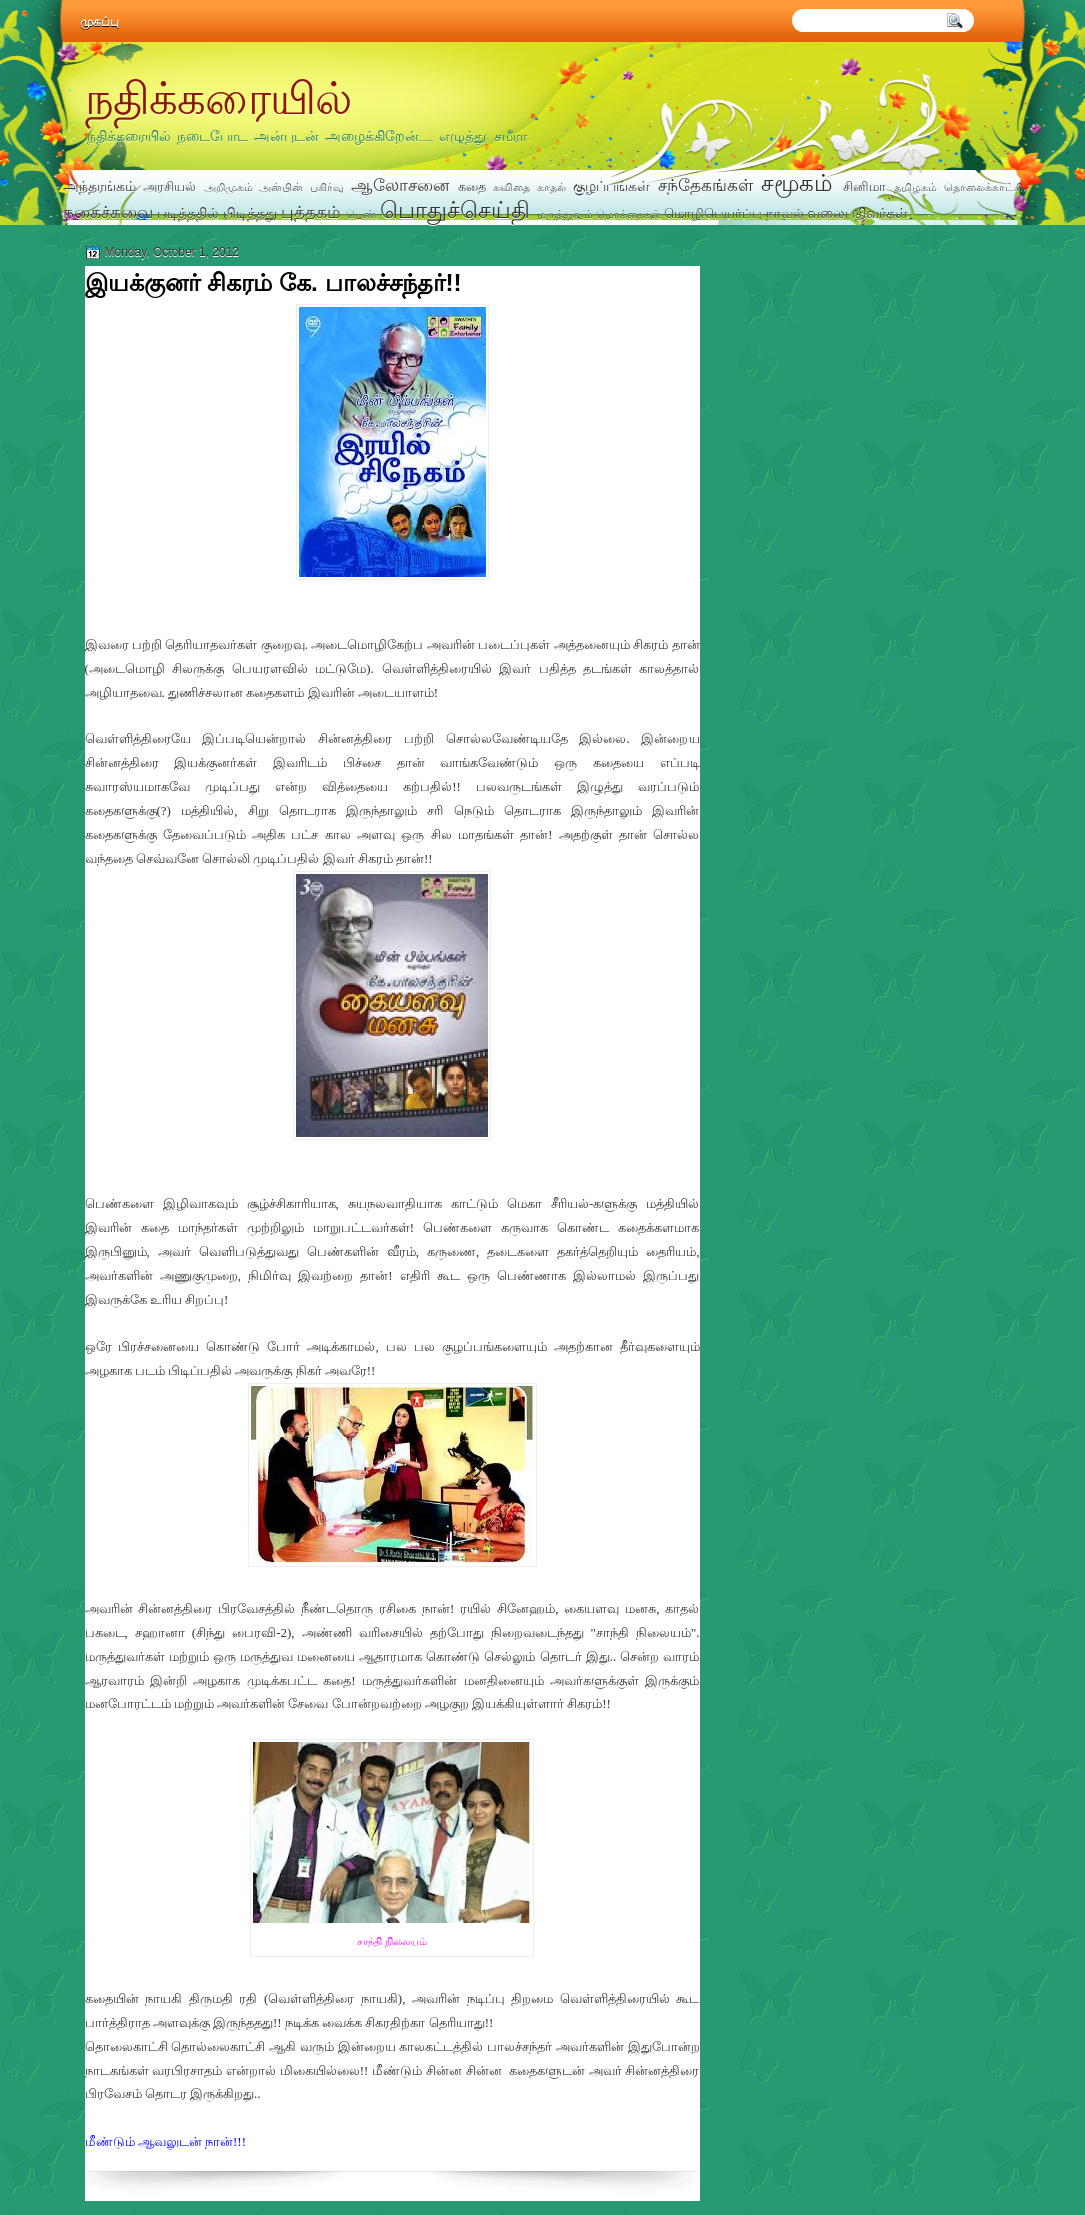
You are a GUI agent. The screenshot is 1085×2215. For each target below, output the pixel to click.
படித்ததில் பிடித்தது (217, 213)
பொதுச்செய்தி (455, 210)
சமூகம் (797, 183)
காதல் (551, 187)
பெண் (361, 214)
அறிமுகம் (228, 187)
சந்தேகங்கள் (705, 185)
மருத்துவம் (565, 214)
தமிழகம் (915, 187)
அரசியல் (169, 186)
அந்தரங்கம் (99, 186)
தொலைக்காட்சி (983, 187)
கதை (472, 186)
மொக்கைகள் (628, 214)
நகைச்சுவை (108, 212)
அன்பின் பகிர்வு (301, 187)
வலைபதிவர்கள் (857, 213)
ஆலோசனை (400, 185)
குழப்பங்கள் (611, 186)
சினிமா (864, 186)
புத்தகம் (311, 212)
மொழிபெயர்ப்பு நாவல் (734, 213)
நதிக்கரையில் (218, 97)
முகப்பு (99, 22)
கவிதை (511, 187)
